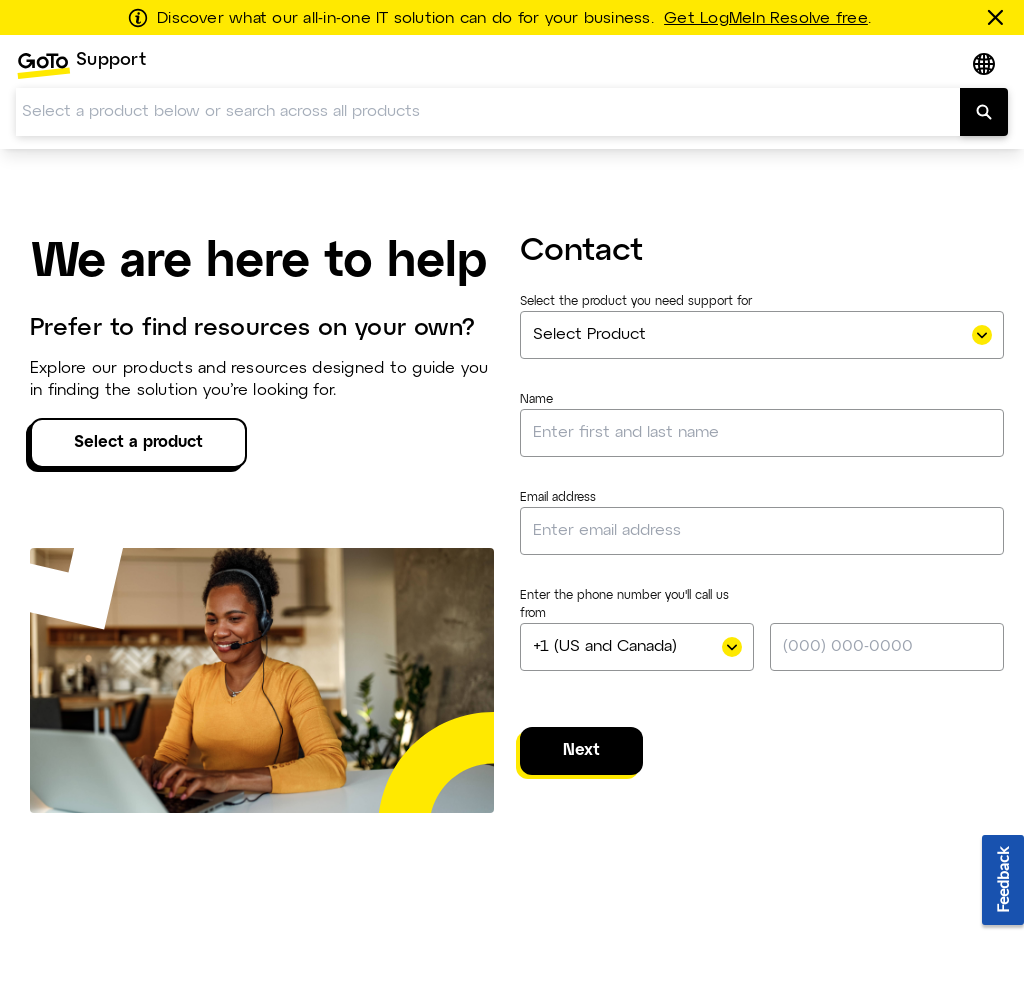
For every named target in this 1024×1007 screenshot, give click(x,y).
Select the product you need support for (636, 302)
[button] (986, 65)
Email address (558, 498)
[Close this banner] (999, 17)
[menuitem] (81, 65)
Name (536, 400)
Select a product (138, 442)
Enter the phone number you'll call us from (624, 605)
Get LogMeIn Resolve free (766, 19)
